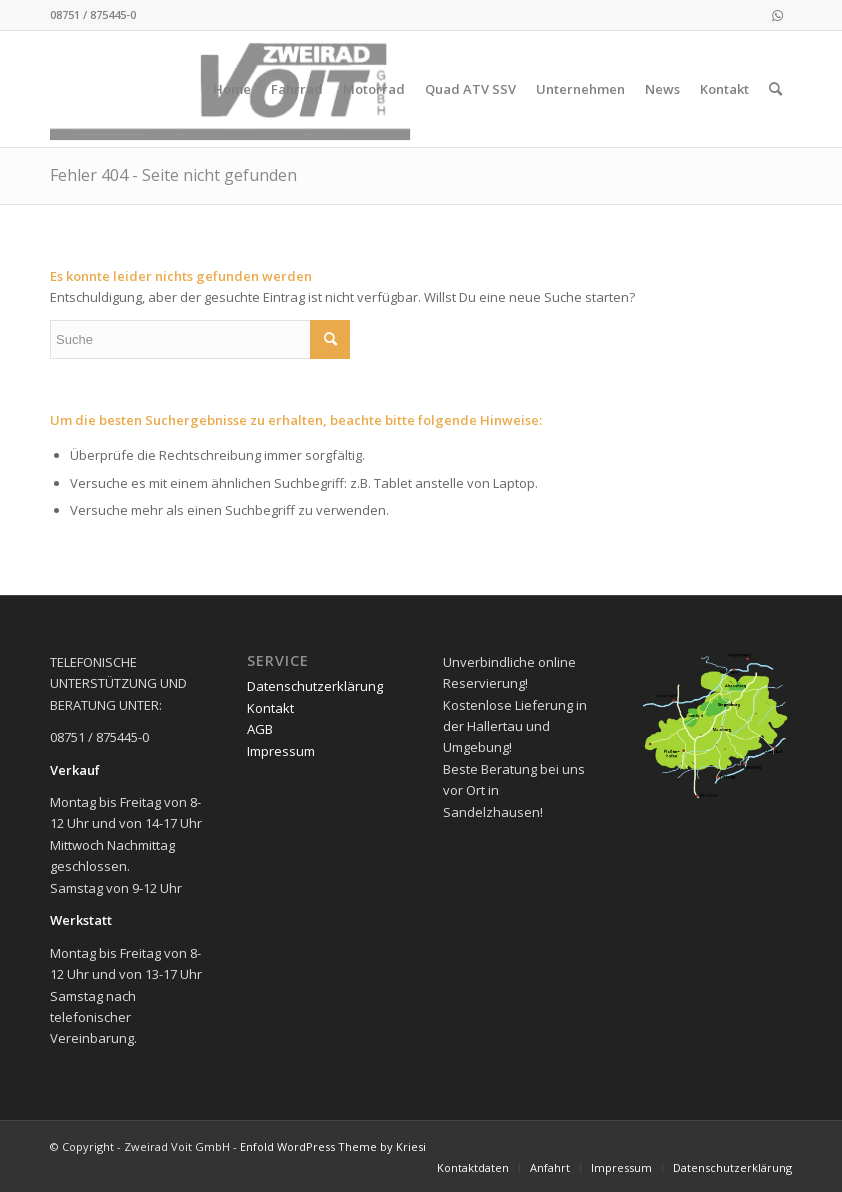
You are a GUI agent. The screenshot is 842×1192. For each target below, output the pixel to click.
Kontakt (270, 708)
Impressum (281, 751)
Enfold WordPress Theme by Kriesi (333, 1146)
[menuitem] (232, 89)
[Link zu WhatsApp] (777, 15)
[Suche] (775, 89)
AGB (260, 729)
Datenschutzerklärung (315, 686)
